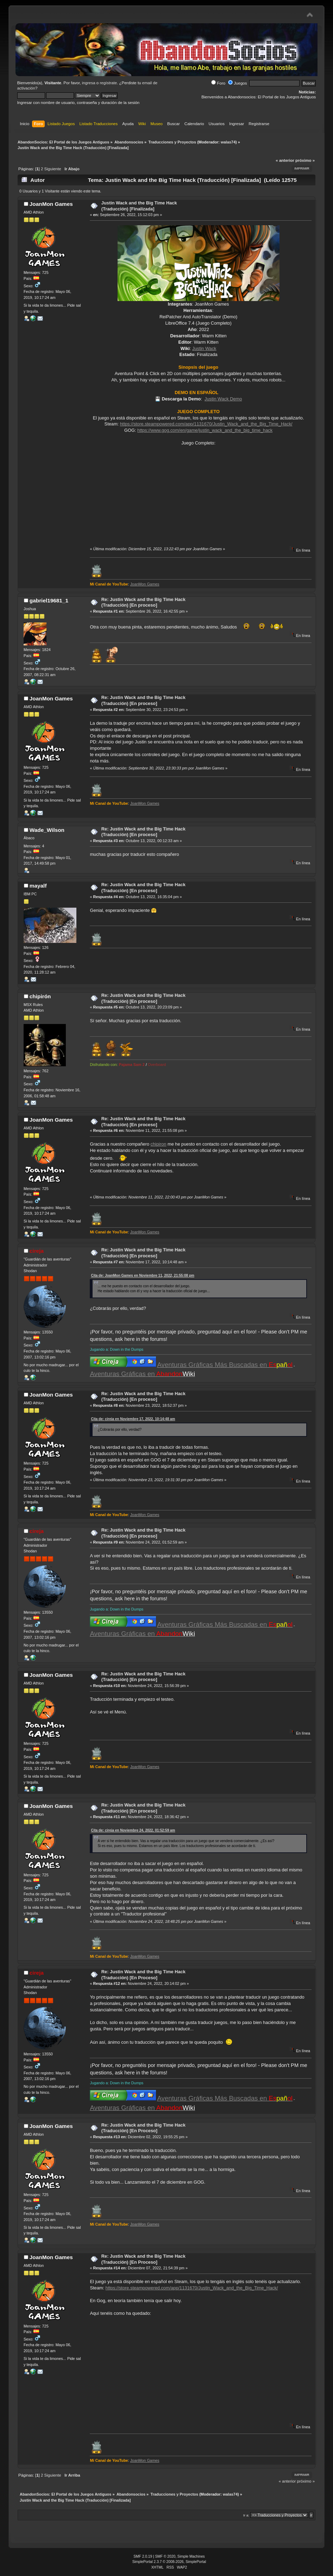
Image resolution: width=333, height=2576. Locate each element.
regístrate (108, 83)
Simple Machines (191, 2556)
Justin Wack (204, 348)
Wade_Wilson (47, 830)
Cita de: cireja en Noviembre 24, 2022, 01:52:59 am (133, 1830)
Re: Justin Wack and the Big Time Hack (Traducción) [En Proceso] (143, 1974)
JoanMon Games (51, 204)
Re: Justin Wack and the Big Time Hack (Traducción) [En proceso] (143, 602)
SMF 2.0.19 (142, 2556)
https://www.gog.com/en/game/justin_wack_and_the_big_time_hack (204, 430)
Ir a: (246, 2515)
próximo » (305, 160)
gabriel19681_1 (49, 600)
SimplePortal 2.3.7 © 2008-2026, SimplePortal (169, 2562)
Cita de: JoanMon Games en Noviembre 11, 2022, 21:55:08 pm (142, 1275)
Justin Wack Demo (223, 398)
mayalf (38, 886)
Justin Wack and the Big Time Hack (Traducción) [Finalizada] (139, 205)
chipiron (158, 1144)
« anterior (285, 160)
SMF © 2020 (165, 2556)
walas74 (228, 142)
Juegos (237, 83)
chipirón (40, 996)
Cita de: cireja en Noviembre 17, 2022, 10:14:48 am (133, 1419)
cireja (37, 1251)
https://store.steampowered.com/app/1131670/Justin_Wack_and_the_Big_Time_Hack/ (206, 424)
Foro (218, 83)
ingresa (88, 83)
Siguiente (52, 169)
